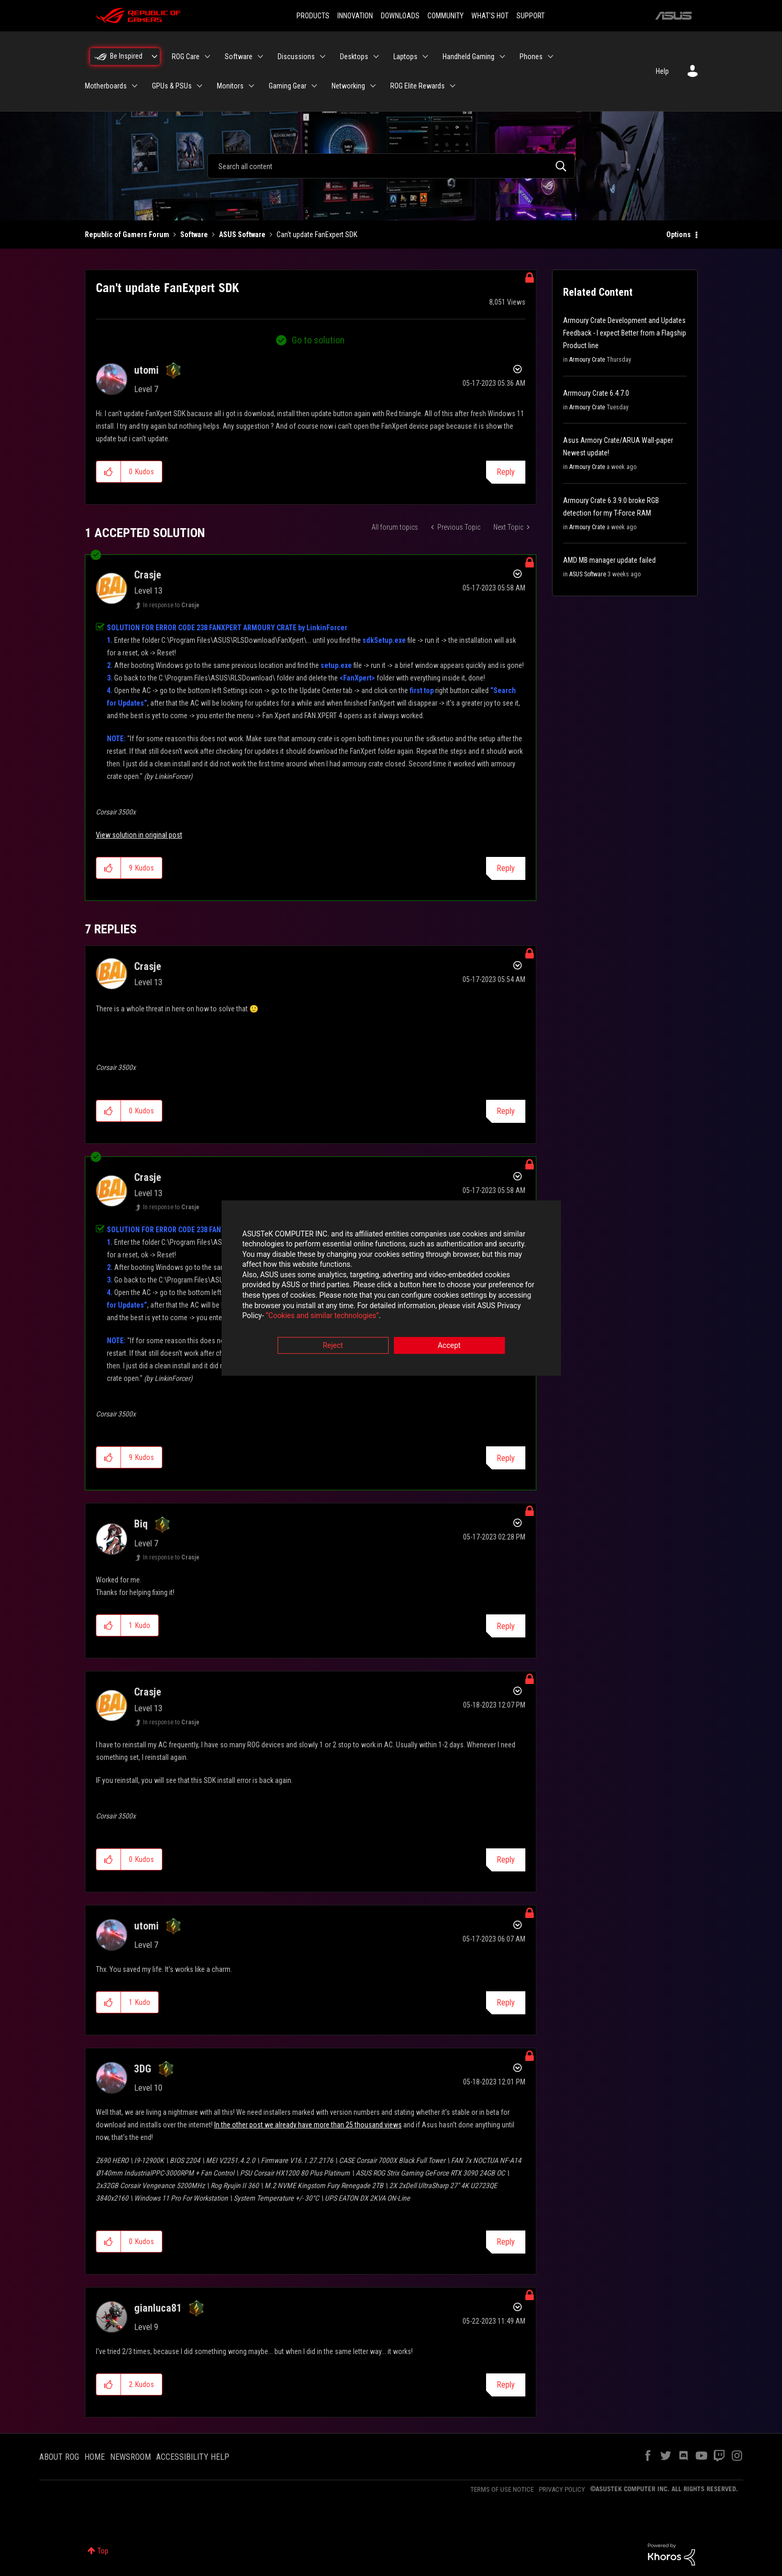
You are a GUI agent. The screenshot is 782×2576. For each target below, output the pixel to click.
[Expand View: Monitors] (251, 86)
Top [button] (102, 2551)
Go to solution (318, 339)
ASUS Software (242, 234)
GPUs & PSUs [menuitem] (172, 86)
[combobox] (391, 166)
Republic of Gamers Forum (127, 234)
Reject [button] (333, 1346)
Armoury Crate (587, 359)
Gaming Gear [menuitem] (287, 86)
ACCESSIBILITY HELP (192, 2457)
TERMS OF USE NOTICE (502, 2489)
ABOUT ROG (59, 2457)
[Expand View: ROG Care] (207, 56)
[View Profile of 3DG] (142, 2068)
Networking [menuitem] (348, 86)
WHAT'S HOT (490, 16)
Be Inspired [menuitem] (126, 56)
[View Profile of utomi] (146, 370)
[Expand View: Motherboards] (134, 86)
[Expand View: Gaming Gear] (314, 86)
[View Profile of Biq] (141, 1524)
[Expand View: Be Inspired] (154, 56)
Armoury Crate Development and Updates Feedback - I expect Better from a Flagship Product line (624, 333)
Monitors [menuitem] (230, 86)
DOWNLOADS (400, 16)
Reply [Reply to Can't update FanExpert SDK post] (506, 472)
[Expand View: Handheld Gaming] (502, 56)
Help (662, 71)
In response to (171, 605)
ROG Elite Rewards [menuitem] (417, 86)
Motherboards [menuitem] (106, 86)
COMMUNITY (445, 16)
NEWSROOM (130, 2457)
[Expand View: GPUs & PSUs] (199, 86)
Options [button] (678, 234)
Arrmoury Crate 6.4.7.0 (596, 393)
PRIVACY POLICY (562, 2489)
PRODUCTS (312, 16)
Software (194, 234)
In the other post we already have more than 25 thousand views (308, 2125)
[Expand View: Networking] (373, 86)
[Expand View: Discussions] (322, 56)
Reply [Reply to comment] (506, 868)
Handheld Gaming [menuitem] (468, 56)
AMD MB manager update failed (609, 560)
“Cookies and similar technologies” (322, 1316)
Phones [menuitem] (531, 56)
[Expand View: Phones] (550, 56)
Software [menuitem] (238, 56)
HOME (94, 2457)
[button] (108, 471)
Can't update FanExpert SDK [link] (317, 234)
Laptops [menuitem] (405, 56)
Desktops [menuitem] (354, 56)
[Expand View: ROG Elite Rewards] (452, 86)
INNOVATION (355, 16)
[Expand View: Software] (260, 56)
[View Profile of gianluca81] (158, 2308)
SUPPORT (530, 16)
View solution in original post (139, 835)
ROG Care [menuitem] (186, 56)
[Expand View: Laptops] (425, 56)
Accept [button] (449, 1346)
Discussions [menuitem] (296, 56)
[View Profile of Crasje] (147, 574)
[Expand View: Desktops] (376, 56)
